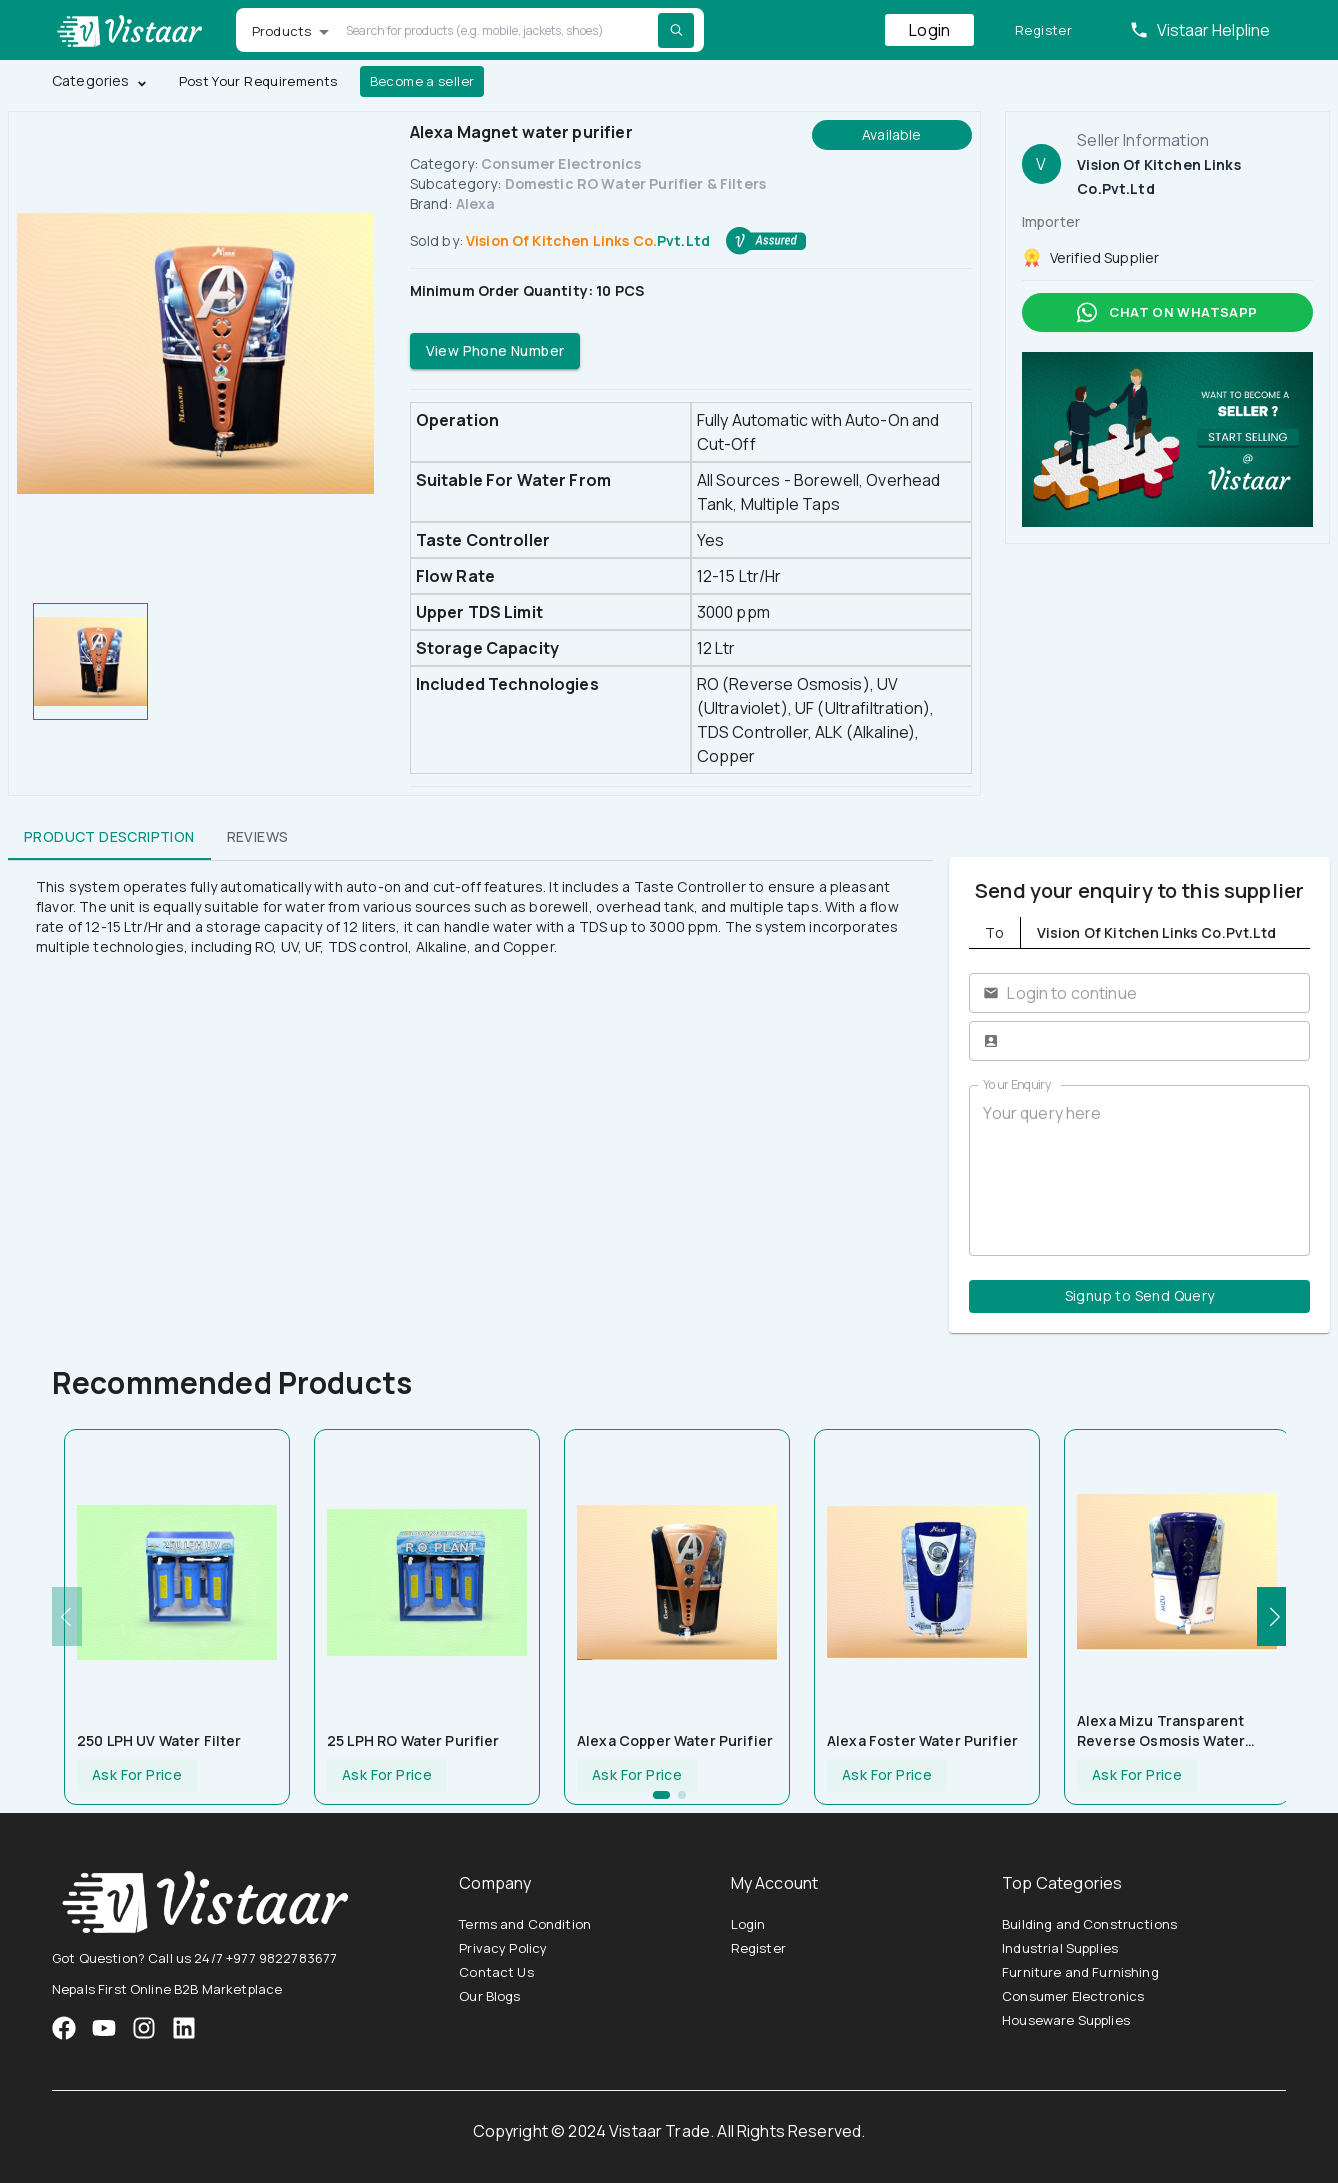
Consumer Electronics (561, 163)
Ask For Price (137, 1775)
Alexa (476, 203)
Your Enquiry (1017, 1084)
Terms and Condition (525, 1924)
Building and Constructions (1089, 1924)
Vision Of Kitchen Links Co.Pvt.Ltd (588, 240)
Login (929, 30)
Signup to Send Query (1139, 1296)
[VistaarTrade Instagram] (104, 2028)
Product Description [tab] (109, 836)
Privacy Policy (503, 1948)
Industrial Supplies (1060, 1948)
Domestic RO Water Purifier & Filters (635, 183)
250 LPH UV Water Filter (159, 1740)
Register (1043, 30)
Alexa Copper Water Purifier (675, 1740)
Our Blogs (489, 1996)
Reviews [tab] (258, 836)
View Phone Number (495, 351)
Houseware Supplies (1066, 2020)
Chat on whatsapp (1167, 312)
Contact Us (496, 1972)
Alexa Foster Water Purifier (922, 1740)
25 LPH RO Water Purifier (413, 1740)
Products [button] (281, 31)
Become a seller (422, 81)
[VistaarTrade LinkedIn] (184, 2028)
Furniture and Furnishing (1080, 1972)
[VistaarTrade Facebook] (64, 2028)
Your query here (1139, 1171)
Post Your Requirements (258, 81)
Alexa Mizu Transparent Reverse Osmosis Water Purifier (1161, 1731)
